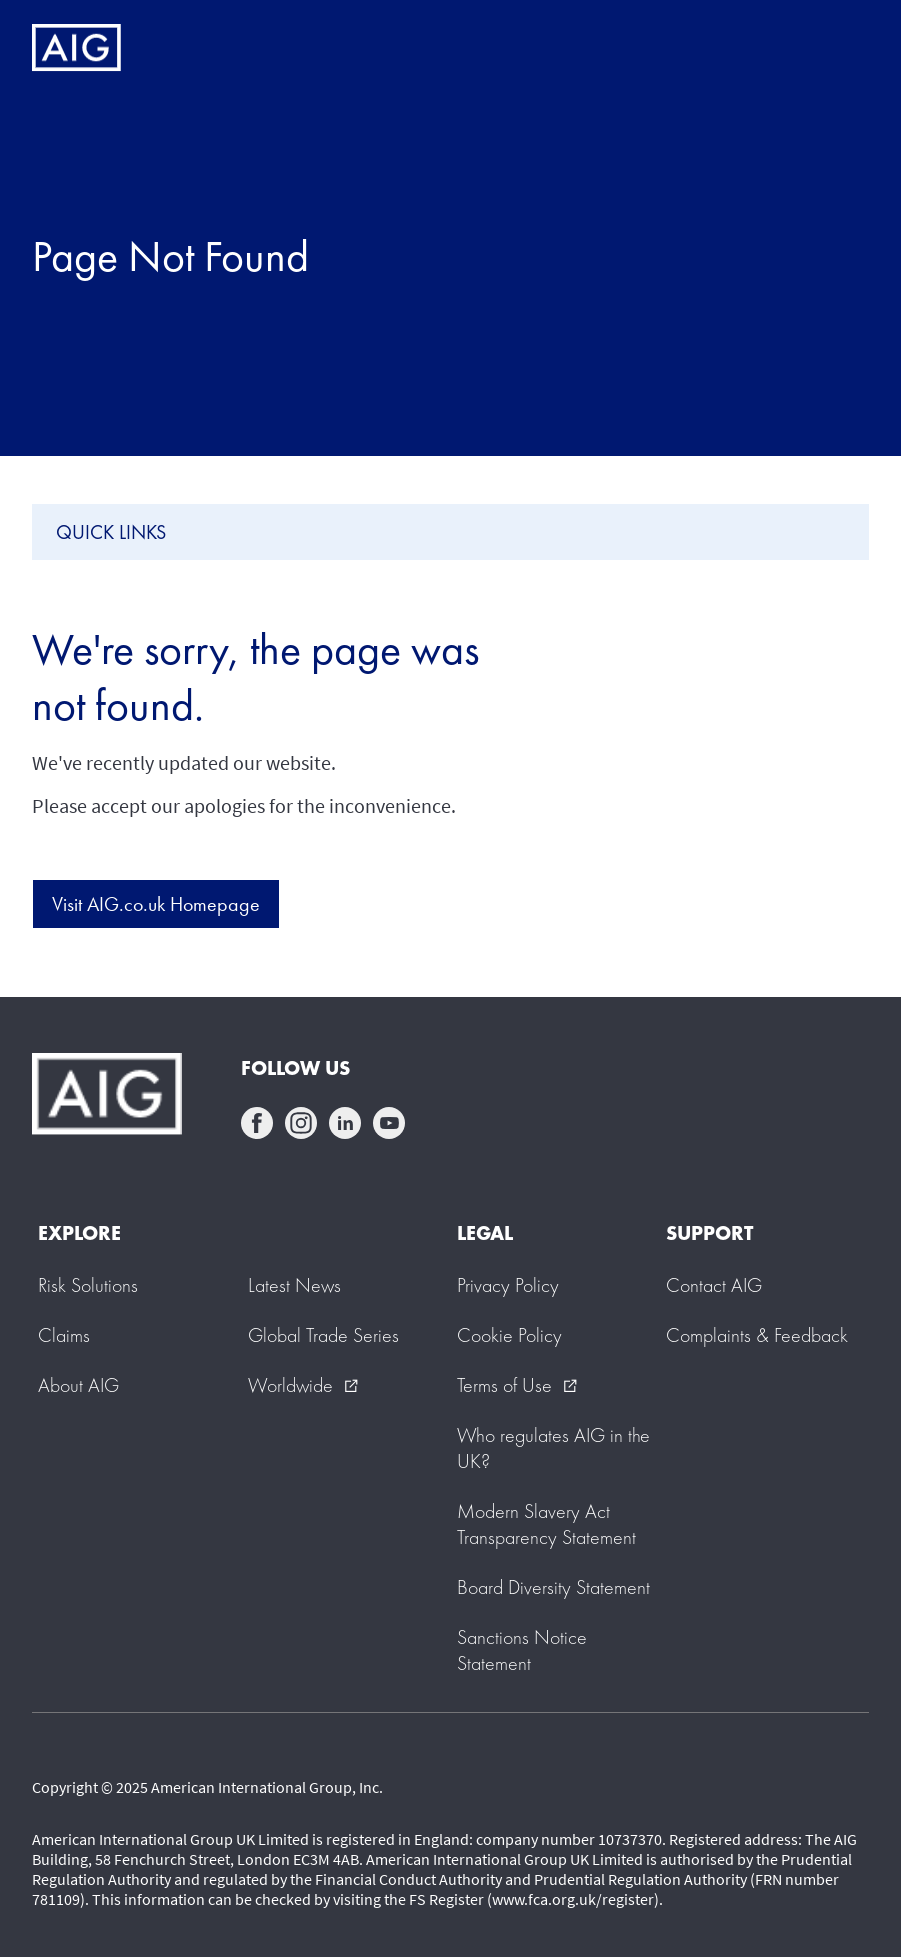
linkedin (345, 1123)
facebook (257, 1123)
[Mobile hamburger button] (843, 48)
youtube (389, 1123)
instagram (301, 1123)
